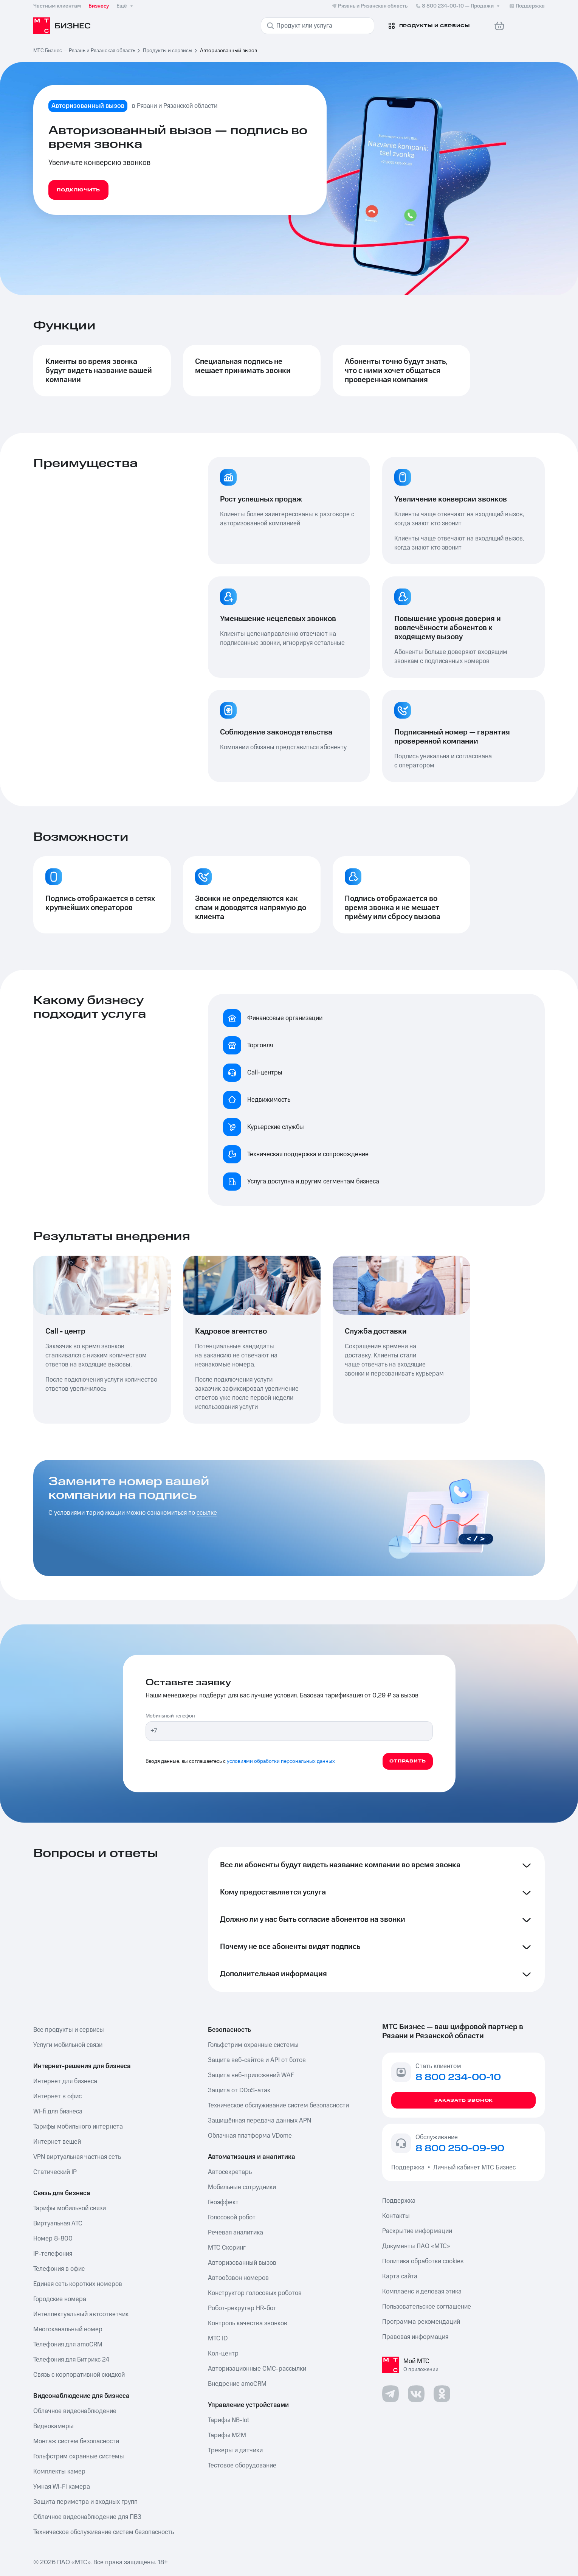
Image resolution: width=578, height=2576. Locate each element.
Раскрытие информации (417, 2231)
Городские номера (59, 2299)
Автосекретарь (230, 2172)
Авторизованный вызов (242, 2262)
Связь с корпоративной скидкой (79, 2374)
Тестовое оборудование (242, 2465)
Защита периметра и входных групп (85, 2501)
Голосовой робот (232, 2217)
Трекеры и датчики (235, 2450)
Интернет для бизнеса (65, 2081)
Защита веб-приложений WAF (251, 2075)
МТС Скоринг (227, 2247)
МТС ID (218, 2338)
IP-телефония (52, 2253)
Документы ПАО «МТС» (416, 2246)
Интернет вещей (57, 2141)
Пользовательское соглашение (426, 2306)
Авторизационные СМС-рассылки (257, 2368)
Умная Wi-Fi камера (61, 2486)
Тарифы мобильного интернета (78, 2126)
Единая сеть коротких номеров (77, 2284)
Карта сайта (399, 2276)
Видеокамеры (53, 2426)
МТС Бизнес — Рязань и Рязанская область (84, 50)
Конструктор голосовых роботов (255, 2293)
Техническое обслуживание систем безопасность (103, 2532)
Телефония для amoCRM (67, 2344)
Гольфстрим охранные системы (78, 2456)
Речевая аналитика (235, 2232)
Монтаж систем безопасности (76, 2441)
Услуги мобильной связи (67, 2045)
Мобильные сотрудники (242, 2187)
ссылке (207, 1512)
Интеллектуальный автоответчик (81, 2314)
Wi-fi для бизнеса (57, 2111)
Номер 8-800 (53, 2238)
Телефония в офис (59, 2268)
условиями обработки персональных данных (281, 1761)
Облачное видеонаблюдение (74, 2411)
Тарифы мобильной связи (69, 2208)
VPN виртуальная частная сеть (77, 2156)
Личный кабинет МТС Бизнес (474, 2167)
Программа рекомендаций (421, 2321)
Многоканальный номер (67, 2329)
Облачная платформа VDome (250, 2135)
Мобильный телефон (170, 1716)
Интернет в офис (57, 2096)
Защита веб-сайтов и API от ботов (257, 2060)
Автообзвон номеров (238, 2278)
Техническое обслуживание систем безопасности (278, 2105)
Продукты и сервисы (167, 50)
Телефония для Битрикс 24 (71, 2359)
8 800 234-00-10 (458, 6)
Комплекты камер (59, 2471)
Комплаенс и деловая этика (422, 2291)
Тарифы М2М (227, 2435)
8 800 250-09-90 (459, 2148)
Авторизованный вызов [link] (228, 50)
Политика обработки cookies (422, 2261)
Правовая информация (415, 2337)
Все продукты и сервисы (68, 2029)
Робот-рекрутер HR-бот (242, 2308)
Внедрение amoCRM (237, 2383)
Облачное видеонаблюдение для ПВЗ (87, 2517)
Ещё (125, 6)
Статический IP (55, 2172)
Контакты (396, 2215)
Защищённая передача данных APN (259, 2120)
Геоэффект (223, 2202)
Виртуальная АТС (57, 2223)
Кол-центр (223, 2353)
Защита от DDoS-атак (239, 2090)
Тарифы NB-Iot (228, 2420)
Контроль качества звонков (247, 2323)
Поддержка (409, 2167)
